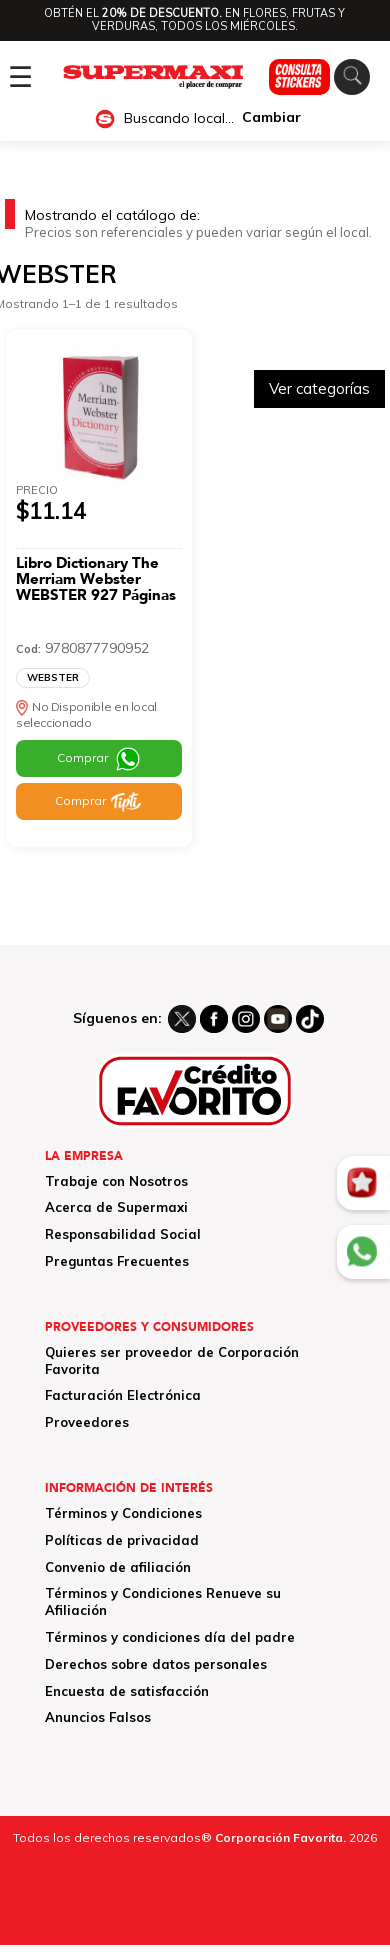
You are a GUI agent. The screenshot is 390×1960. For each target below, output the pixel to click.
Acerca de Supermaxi (116, 1207)
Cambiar (271, 117)
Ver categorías (319, 388)
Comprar (82, 757)
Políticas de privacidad (122, 1540)
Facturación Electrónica (123, 1395)
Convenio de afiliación (118, 1567)
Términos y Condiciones (123, 1513)
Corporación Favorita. (280, 1837)
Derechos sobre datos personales (156, 1664)
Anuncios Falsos (98, 1717)
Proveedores (87, 1422)
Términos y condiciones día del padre (170, 1637)
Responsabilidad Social (123, 1234)
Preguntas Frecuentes (117, 1261)
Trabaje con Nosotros (116, 1181)
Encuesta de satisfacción (127, 1691)
